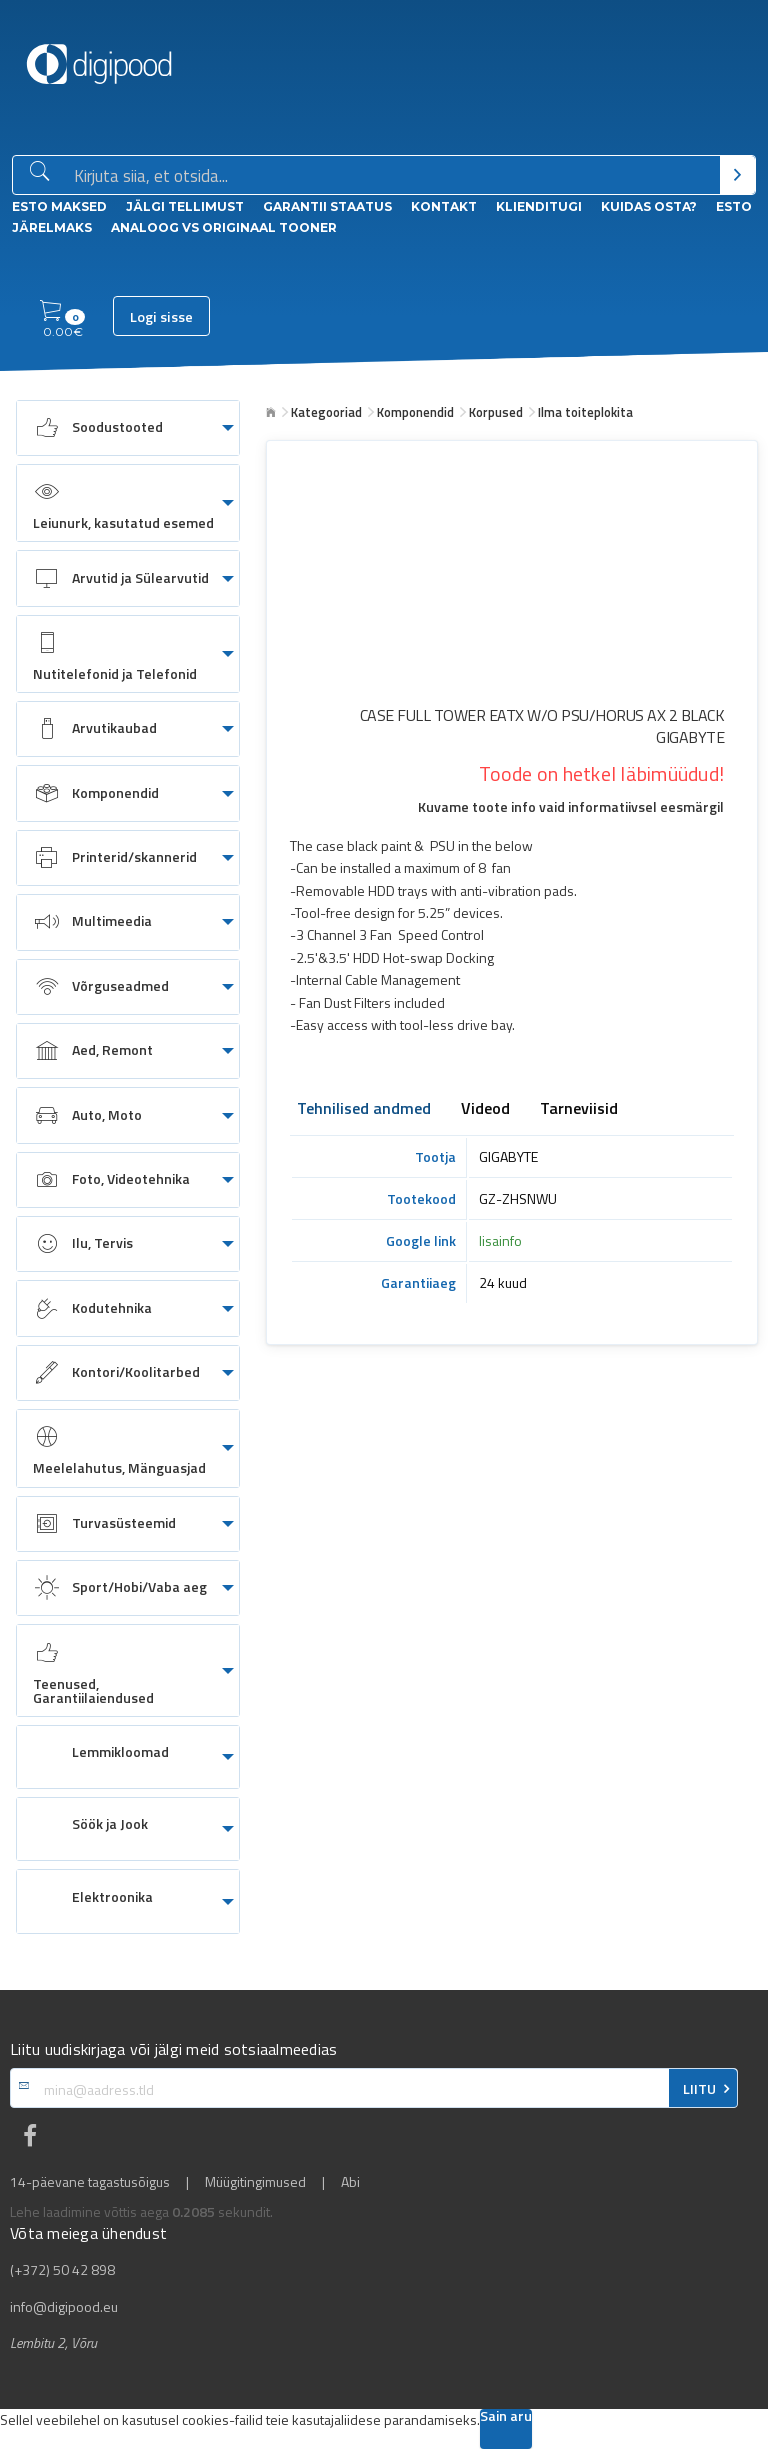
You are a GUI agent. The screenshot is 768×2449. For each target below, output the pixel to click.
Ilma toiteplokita (585, 412)
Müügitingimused (255, 2182)
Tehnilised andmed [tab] (364, 1110)
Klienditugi (539, 206)
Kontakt (444, 206)
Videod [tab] (485, 1110)
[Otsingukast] (393, 176)
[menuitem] (128, 428)
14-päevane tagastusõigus (90, 2182)
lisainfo (500, 1240)
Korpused (496, 412)
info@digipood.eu (64, 2307)
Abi (350, 2182)
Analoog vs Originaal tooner (224, 227)
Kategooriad (326, 412)
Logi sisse (161, 317)
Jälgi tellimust (185, 206)
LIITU (699, 2089)
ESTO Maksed (59, 206)
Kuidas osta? (649, 206)
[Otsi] (737, 175)
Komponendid (415, 412)
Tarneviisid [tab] (579, 1110)
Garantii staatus (327, 206)
